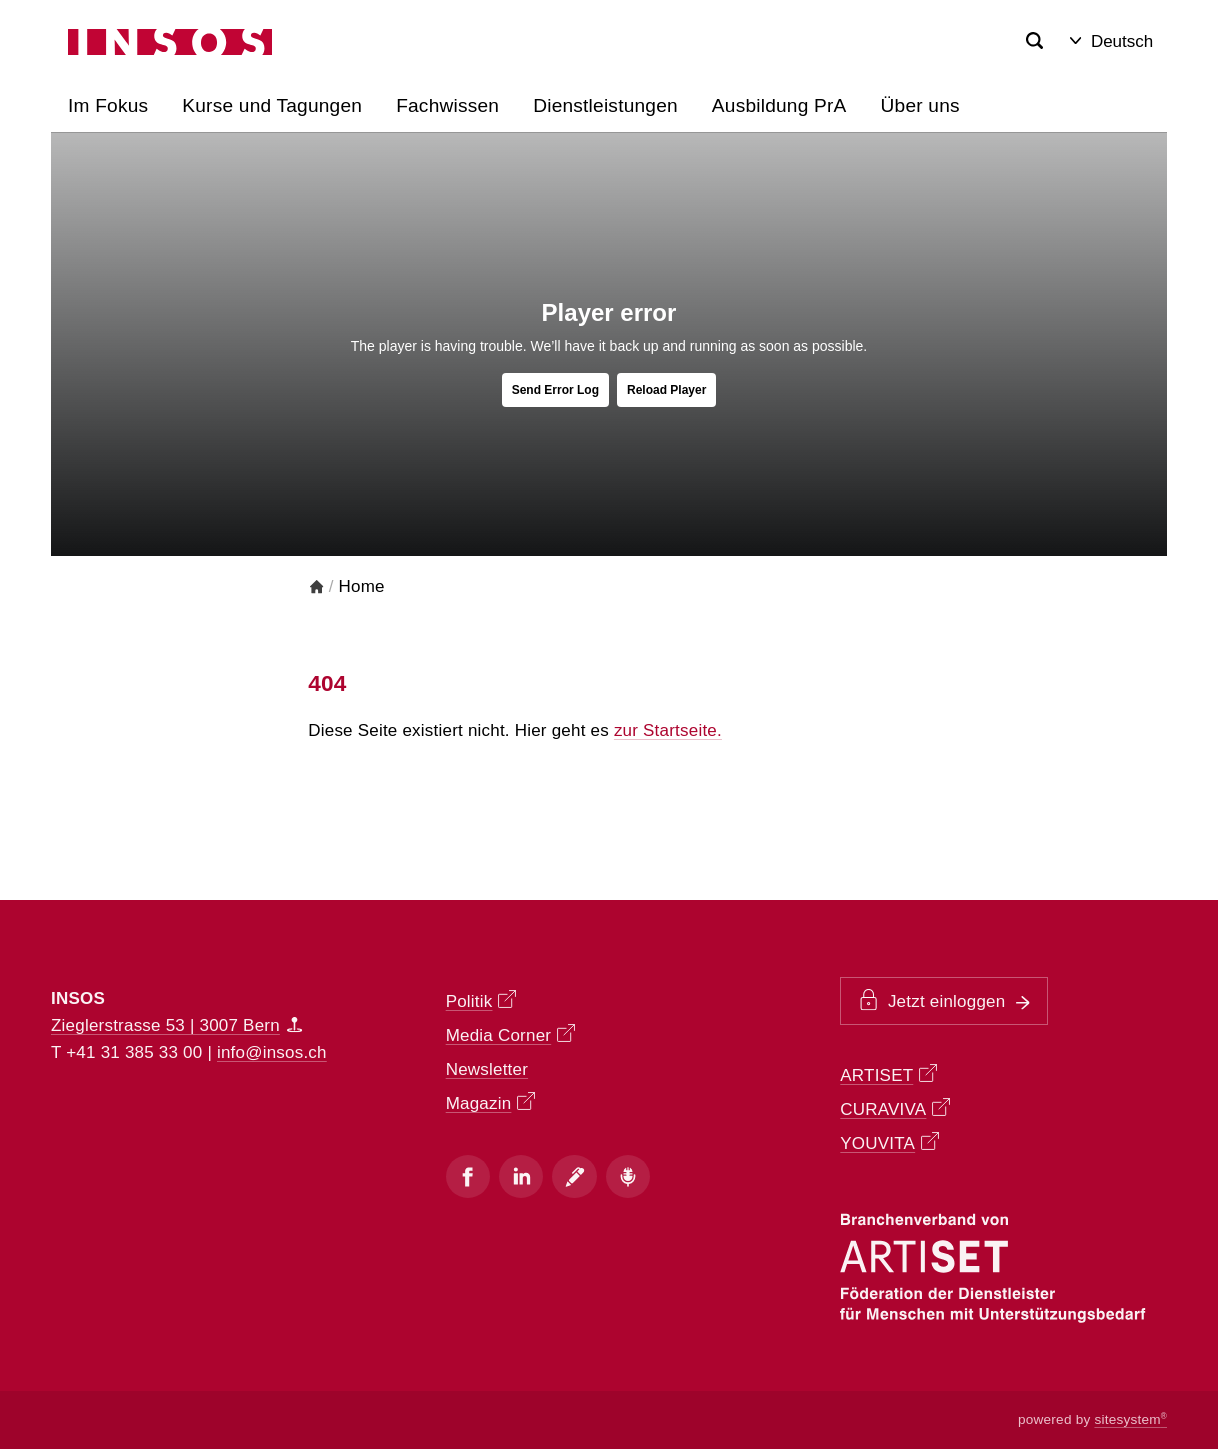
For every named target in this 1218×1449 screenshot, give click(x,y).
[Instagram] (521, 1176)
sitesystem (1130, 1419)
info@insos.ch (272, 1052)
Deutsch (1111, 41)
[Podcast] (628, 1176)
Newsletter (487, 1069)
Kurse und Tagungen (272, 105)
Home (362, 586)
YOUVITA (889, 1142)
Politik (481, 1000)
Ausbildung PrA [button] (779, 105)
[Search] (1035, 41)
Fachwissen (447, 105)
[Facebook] (468, 1176)
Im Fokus (108, 105)
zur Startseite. (668, 730)
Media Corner (510, 1034)
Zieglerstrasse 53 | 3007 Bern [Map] (176, 1025)
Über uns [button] (920, 105)
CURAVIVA (895, 1108)
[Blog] (574, 1176)
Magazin (490, 1102)
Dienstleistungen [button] (605, 105)
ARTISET (888, 1074)
